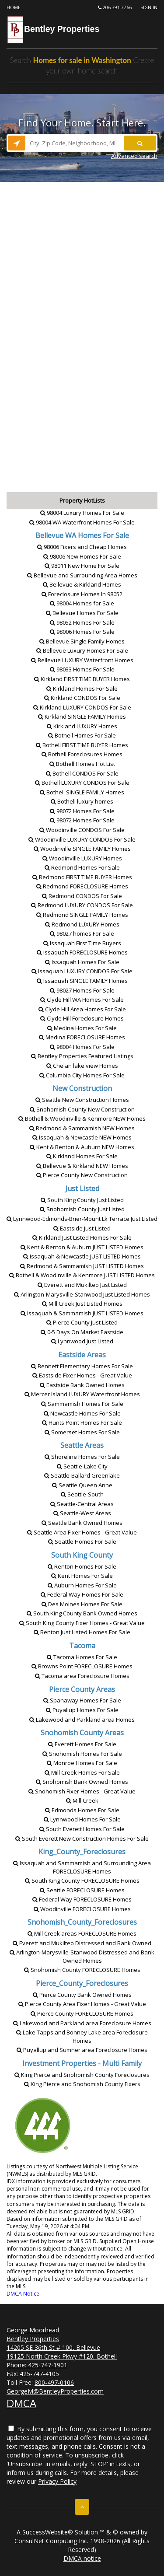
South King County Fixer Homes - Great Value (82, 1623)
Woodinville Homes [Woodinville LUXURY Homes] (82, 858)
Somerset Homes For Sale (82, 1432)
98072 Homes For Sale (82, 811)
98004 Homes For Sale (82, 1047)
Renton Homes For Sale (82, 1566)
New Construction (82, 1088)
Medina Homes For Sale (82, 1028)
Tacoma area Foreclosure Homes (82, 1676)
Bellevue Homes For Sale (82, 613)
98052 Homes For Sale (82, 622)
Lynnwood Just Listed (82, 1341)
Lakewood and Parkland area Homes (82, 1719)
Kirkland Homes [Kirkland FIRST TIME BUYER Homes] (82, 679)
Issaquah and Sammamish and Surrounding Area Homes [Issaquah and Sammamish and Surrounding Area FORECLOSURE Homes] (82, 1867)
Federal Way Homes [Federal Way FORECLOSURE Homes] (82, 1899)
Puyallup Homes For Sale (82, 1710)
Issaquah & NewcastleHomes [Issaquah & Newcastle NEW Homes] (82, 1137)
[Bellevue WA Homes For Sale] (82, 535)
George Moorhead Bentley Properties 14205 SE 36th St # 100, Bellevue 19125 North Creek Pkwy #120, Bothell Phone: (62, 2347)
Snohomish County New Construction (82, 1109)
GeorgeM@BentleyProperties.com (55, 2391)
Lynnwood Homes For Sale (82, 1819)
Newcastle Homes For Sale (82, 1413)
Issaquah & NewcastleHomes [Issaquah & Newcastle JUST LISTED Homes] (82, 1256)
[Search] (140, 143)
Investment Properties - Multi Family (82, 2063)
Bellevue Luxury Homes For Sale (82, 650)
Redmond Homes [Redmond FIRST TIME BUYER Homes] (82, 877)
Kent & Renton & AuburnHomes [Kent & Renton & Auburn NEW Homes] (82, 1147)
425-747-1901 (47, 2365)
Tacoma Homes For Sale (82, 1657)
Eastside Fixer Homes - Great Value (82, 1375)
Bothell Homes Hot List (82, 764)
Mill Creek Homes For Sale (82, 1772)
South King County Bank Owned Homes (82, 1613)
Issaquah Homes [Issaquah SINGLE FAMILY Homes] (82, 981)
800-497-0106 (54, 2382)
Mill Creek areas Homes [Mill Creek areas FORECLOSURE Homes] (82, 1933)
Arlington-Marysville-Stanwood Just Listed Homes (82, 1294)
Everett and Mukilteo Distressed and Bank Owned (82, 1943)
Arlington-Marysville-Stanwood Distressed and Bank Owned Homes (82, 1956)
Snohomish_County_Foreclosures (82, 1922)
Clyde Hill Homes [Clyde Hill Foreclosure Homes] (82, 1018)
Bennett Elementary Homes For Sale (82, 1366)
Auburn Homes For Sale (82, 1585)
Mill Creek (82, 1800)
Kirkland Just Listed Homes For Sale (82, 1237)
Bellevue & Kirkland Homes (82, 584)
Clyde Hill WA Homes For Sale (82, 999)
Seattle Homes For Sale (82, 1541)
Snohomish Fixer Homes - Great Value (82, 1791)
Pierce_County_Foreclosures (82, 1983)
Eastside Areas (82, 1355)
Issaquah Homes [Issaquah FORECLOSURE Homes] (82, 952)
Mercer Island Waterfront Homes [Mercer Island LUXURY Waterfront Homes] (82, 1394)
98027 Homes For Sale (82, 990)
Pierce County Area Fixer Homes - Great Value (82, 2004)
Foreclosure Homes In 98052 (82, 594)
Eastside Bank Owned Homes (82, 1385)
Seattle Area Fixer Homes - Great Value (82, 1532)
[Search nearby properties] (16, 143)
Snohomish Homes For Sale (82, 1754)
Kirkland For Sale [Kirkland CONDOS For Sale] (82, 698)
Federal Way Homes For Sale (82, 1594)
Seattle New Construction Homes (82, 1100)
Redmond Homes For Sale (82, 867)
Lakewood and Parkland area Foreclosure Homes (82, 2023)
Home (14, 7)
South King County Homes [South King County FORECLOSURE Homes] (82, 1880)
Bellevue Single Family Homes (82, 641)
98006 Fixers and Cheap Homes (82, 547)
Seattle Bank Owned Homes (82, 1523)
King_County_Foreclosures (82, 1851)
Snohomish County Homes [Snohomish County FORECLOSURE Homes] (82, 1970)
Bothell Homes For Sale (82, 735)
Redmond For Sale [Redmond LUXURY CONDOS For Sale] (82, 905)
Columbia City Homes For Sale (82, 1075)
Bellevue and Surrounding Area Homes (82, 575)
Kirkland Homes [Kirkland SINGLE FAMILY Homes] (82, 716)
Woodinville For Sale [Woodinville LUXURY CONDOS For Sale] (82, 839)
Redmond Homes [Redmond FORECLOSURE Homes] (82, 886)
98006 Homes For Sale (82, 632)
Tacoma (82, 1645)
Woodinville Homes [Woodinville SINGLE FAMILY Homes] (82, 849)
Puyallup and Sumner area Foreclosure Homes (82, 2050)
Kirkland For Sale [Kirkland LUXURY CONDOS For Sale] (82, 707)
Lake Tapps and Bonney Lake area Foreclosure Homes (82, 2036)
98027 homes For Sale (82, 933)
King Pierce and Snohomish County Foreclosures (82, 2075)
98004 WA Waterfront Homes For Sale (82, 522)
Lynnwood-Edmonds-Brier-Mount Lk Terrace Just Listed (82, 1219)
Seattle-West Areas (82, 1513)
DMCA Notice (23, 2293)
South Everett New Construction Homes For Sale (82, 1838)
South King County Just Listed (82, 1200)
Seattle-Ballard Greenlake (82, 1475)
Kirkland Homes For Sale (82, 688)
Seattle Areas (82, 1445)
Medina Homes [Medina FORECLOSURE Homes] (82, 1037)
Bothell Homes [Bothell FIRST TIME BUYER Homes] (82, 745)
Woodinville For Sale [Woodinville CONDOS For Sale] (82, 830)
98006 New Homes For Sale (82, 556)
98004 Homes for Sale (82, 603)
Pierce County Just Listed (82, 1322)
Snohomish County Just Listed (82, 1209)
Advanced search (134, 156)
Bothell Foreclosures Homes (82, 754)
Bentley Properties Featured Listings (82, 1056)
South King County (82, 1555)
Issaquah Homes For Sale (82, 962)
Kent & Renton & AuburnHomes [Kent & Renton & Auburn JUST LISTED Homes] (82, 1247)
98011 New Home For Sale (82, 566)
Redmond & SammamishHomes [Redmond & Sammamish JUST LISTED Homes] (82, 1266)
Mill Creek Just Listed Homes (82, 1303)
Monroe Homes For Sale (82, 1763)
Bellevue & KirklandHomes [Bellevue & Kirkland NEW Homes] (82, 1166)
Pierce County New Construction (82, 1175)
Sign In (148, 7)
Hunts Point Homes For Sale (82, 1422)
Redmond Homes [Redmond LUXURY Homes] (82, 924)
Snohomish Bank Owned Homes (82, 1782)
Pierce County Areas (82, 1689)
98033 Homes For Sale (82, 669)
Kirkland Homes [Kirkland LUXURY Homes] (82, 726)
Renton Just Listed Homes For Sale (82, 1632)
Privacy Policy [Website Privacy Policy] (57, 2481)
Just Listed (82, 1188)
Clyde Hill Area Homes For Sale (82, 1009)
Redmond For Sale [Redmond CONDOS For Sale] (82, 896)
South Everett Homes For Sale (82, 1829)
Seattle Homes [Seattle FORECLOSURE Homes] (82, 1890)
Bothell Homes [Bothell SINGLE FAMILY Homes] (82, 792)
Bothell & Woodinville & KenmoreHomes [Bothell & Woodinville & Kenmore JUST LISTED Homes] (82, 1275)
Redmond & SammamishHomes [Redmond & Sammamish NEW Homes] (82, 1128)
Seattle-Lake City (82, 1466)
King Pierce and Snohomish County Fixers (82, 2084)
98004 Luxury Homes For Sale (82, 513)
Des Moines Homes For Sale (82, 1604)
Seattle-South (82, 1494)
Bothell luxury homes (82, 801)
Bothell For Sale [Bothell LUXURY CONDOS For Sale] (82, 782)
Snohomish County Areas (82, 1732)
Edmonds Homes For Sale (82, 1810)
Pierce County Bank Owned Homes (82, 1995)
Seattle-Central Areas (82, 1504)
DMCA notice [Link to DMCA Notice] (82, 2558)
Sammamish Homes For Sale (82, 1404)
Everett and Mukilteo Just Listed (82, 1285)
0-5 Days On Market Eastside (82, 1332)
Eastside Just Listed (82, 1228)
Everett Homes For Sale (82, 1744)
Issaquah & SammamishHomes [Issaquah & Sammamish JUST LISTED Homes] (82, 1313)
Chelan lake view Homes (82, 1066)
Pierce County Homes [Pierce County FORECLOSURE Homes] (82, 2013)
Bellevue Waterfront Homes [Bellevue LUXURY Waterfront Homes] (82, 660)
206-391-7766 (115, 7)
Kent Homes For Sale (82, 1576)
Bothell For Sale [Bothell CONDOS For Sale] (82, 773)
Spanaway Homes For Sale (82, 1700)
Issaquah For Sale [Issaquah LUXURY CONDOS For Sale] (82, 971)
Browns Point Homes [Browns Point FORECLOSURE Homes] (82, 1666)
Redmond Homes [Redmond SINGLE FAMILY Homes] (82, 915)
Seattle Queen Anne (82, 1485)
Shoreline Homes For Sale (82, 1457)
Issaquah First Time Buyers (82, 943)
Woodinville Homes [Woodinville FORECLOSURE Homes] (82, 1909)
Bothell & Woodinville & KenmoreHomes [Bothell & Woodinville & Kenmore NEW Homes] (82, 1118)
